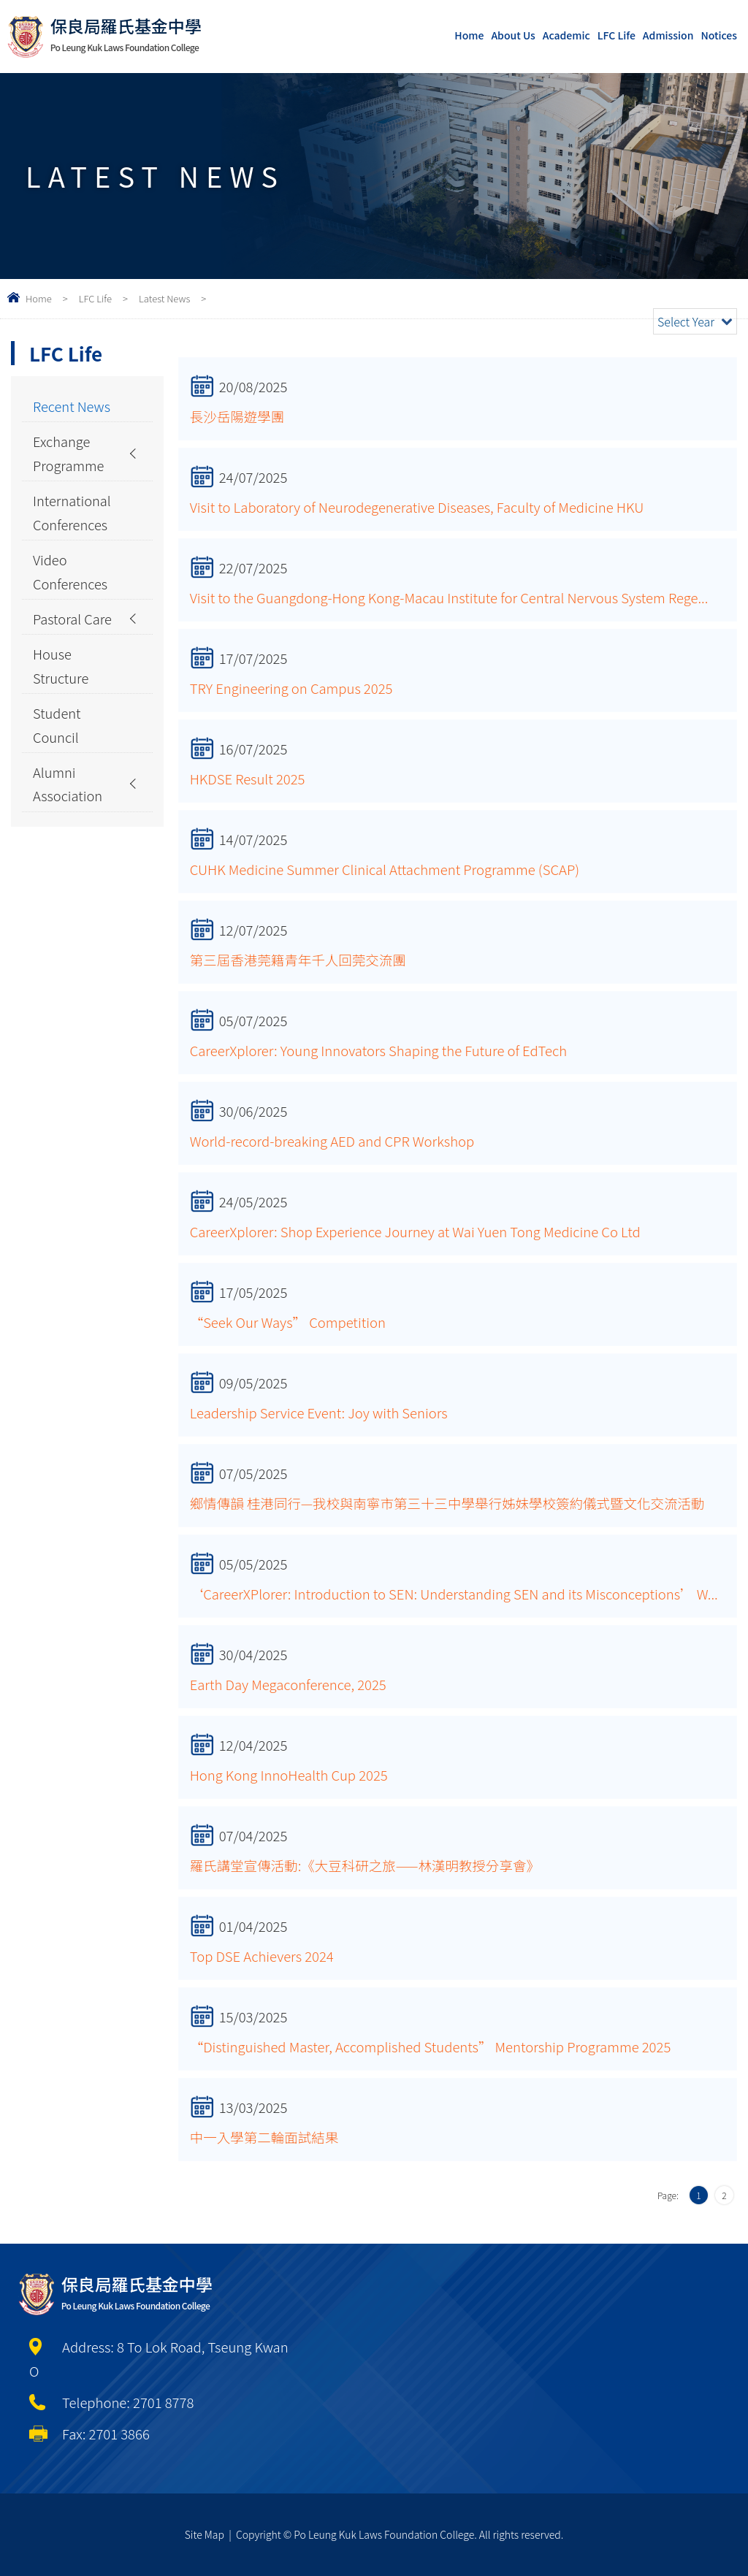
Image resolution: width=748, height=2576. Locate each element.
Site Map (204, 2534)
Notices (719, 35)
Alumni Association (68, 789)
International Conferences (72, 513)
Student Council (57, 729)
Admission (668, 35)
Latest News (164, 298)
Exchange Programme (69, 453)
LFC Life (617, 35)
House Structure (61, 669)
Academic (566, 35)
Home (469, 35)
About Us (513, 35)
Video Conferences (70, 573)
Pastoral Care (72, 621)
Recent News (72, 406)
